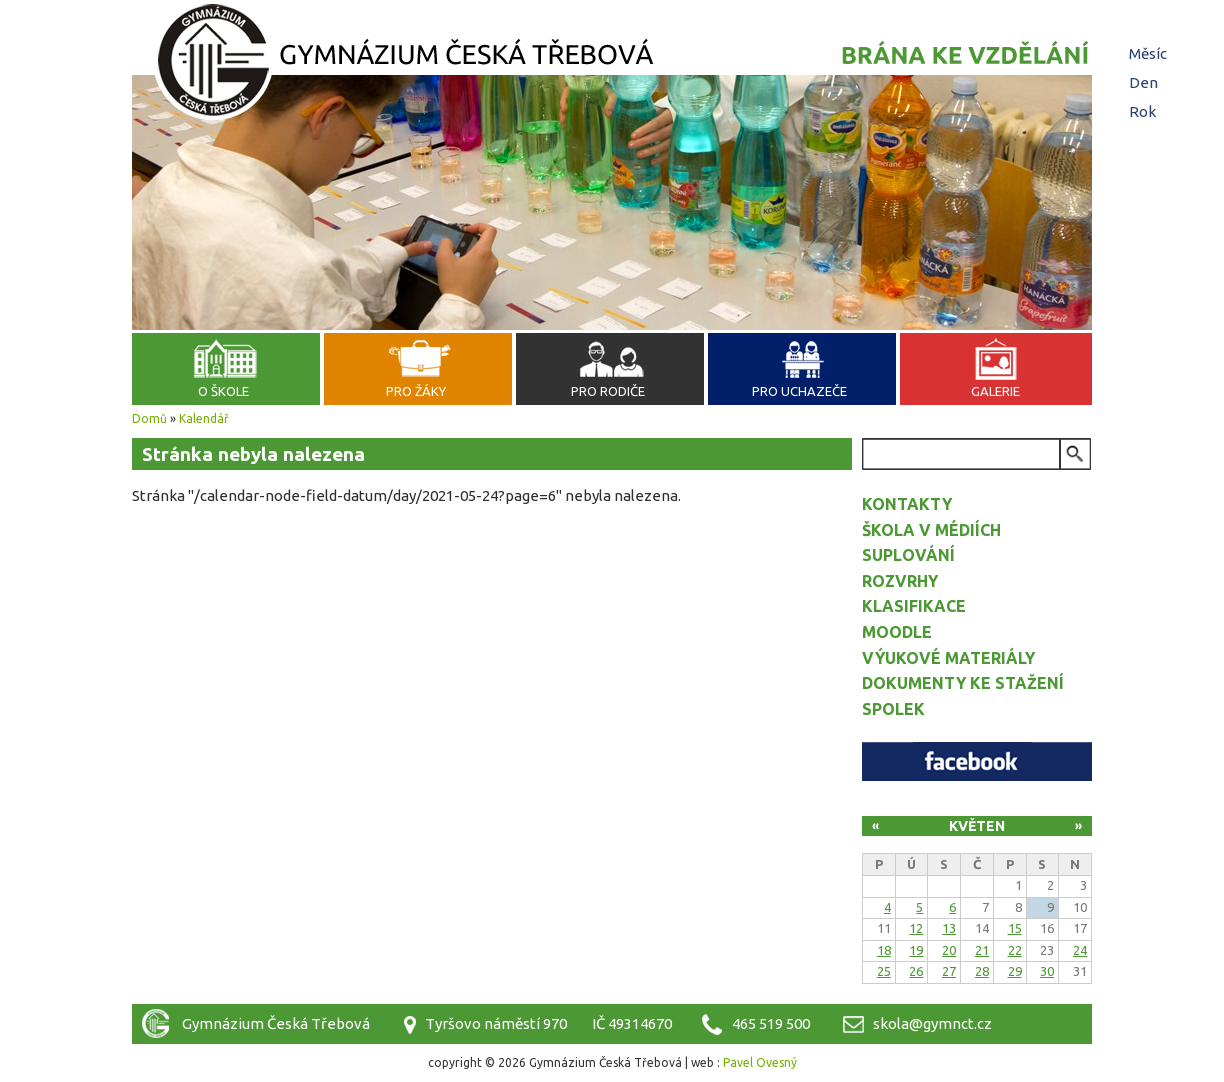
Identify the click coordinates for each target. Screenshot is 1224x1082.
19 (916, 950)
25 (884, 971)
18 (884, 950)
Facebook (977, 761)
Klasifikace (914, 606)
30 (1047, 971)
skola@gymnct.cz (932, 1023)
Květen (977, 826)
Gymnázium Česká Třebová (612, 65)
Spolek (893, 709)
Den (1146, 82)
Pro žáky (416, 391)
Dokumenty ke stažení (963, 683)
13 (949, 928)
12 (916, 928)
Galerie (995, 391)
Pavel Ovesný (760, 1062)
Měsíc (1148, 53)
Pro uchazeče (799, 391)
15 (1015, 928)
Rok (1142, 111)
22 (1015, 950)
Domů (149, 418)
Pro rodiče (608, 391)
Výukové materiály (948, 658)
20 (949, 950)
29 (1015, 971)
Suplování (908, 555)
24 (1080, 950)
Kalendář (204, 418)
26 (916, 971)
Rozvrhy (900, 581)
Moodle (897, 632)
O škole (223, 391)
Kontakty (907, 504)
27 (949, 971)
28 (982, 971)
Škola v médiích (931, 530)
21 (982, 950)
